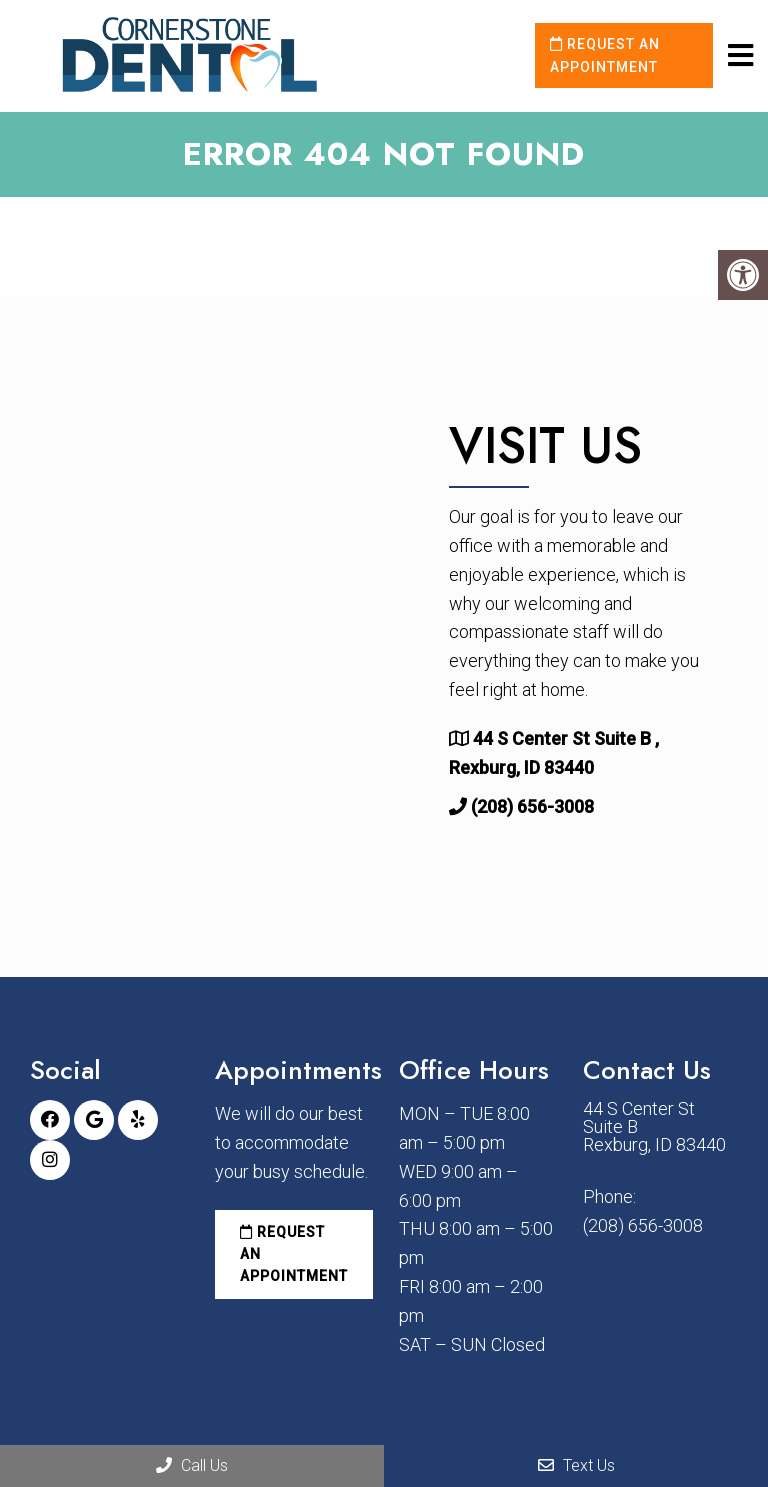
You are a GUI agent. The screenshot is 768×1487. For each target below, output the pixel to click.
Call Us (192, 1465)
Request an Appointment (605, 55)
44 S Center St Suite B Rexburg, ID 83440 (654, 1127)
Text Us (576, 1465)
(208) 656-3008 (532, 806)
